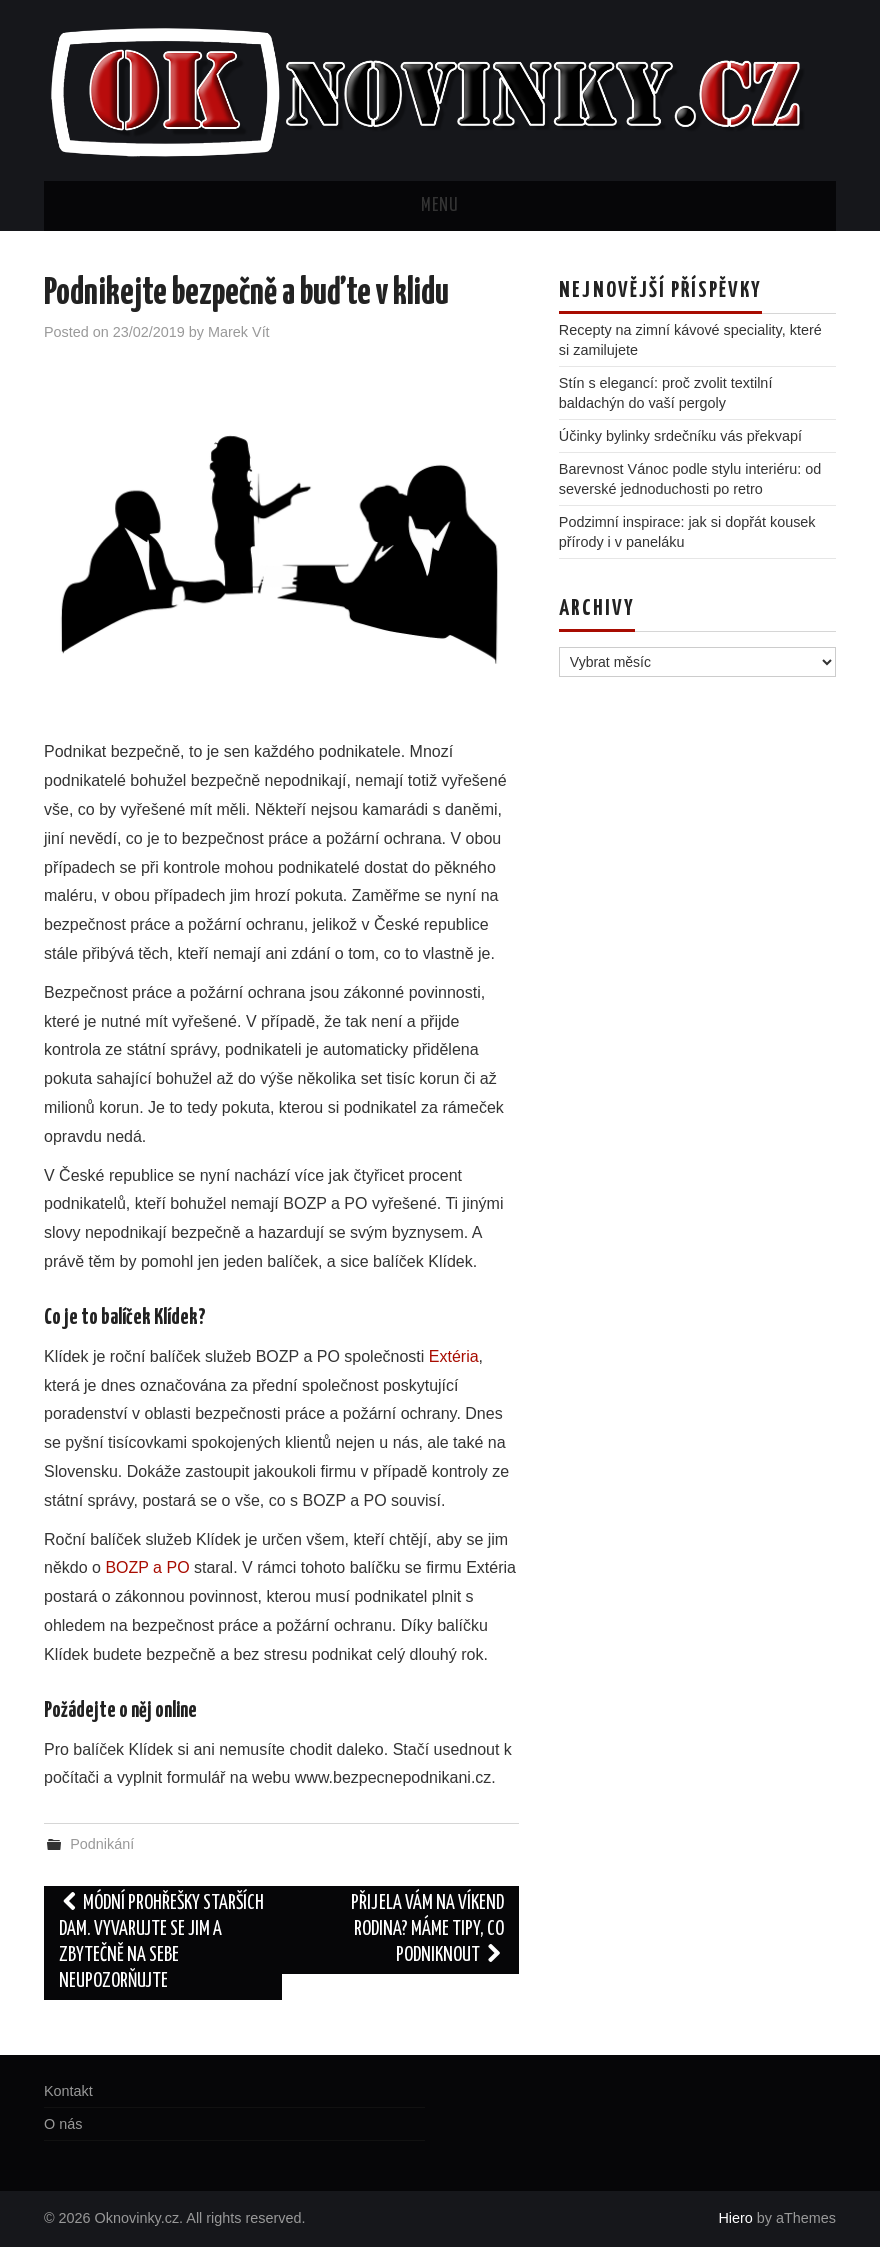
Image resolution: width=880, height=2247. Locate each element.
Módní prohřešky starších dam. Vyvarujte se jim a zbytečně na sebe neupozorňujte (161, 1942)
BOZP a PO (147, 1567)
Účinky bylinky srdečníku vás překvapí (680, 436)
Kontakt (68, 2091)
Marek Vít (239, 332)
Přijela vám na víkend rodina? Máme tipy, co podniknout (427, 1929)
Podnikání (102, 1844)
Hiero (735, 2218)
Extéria (454, 1356)
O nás (63, 2124)
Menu (440, 206)
